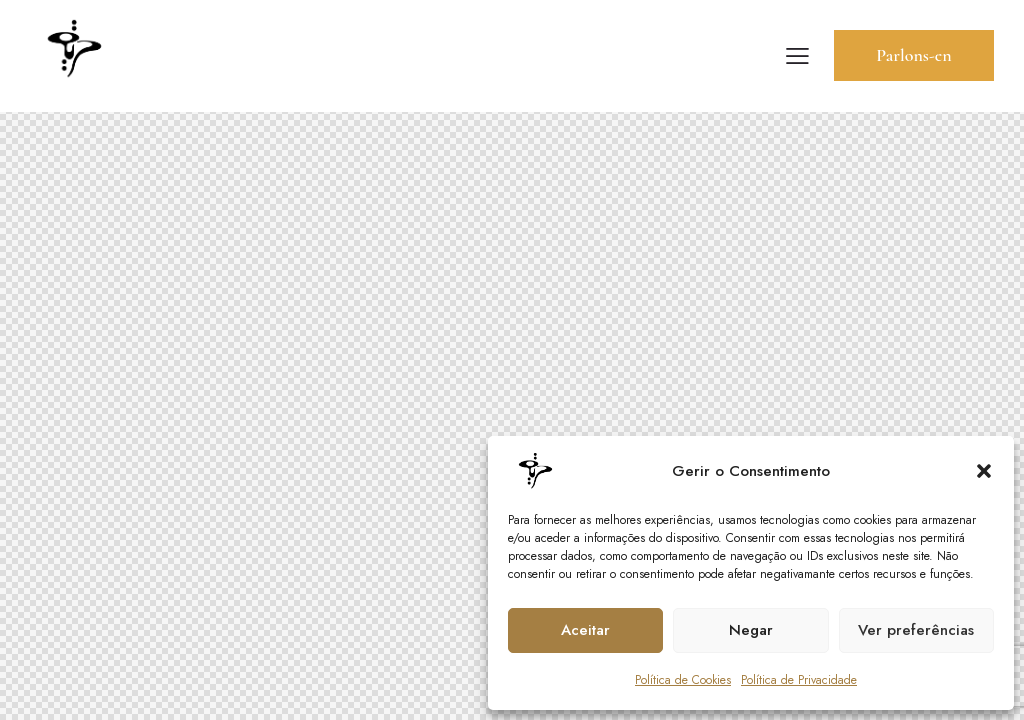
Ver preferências (916, 630)
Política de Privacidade (799, 680)
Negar (751, 630)
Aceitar (585, 630)
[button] (984, 471)
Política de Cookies (683, 680)
